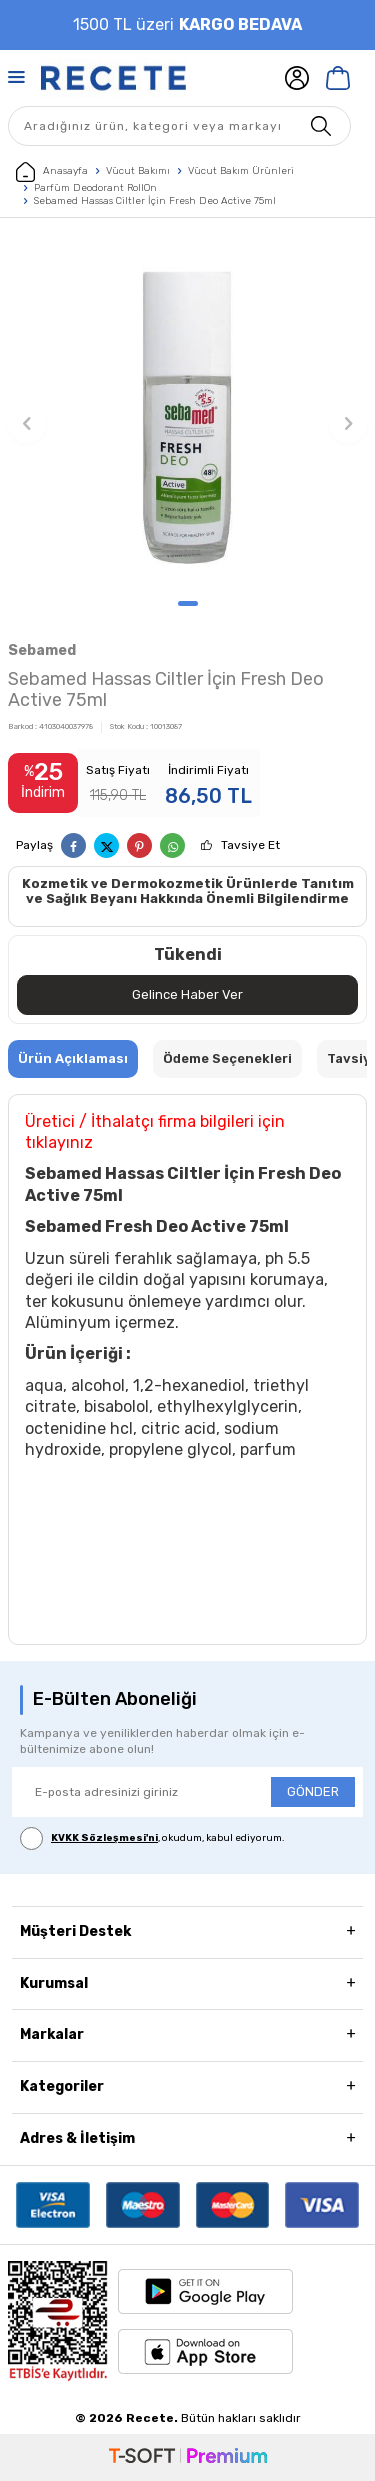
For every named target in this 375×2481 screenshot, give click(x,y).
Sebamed (42, 650)
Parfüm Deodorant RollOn (95, 188)
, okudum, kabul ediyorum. (152, 1838)
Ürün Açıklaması (73, 1058)
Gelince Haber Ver (187, 994)
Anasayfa (52, 172)
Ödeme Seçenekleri (227, 1058)
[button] (188, 603)
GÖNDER (313, 1791)
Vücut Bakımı (138, 171)
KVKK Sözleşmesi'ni (104, 1838)
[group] (187, 413)
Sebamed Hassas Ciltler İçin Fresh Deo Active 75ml (155, 201)
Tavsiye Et (250, 845)
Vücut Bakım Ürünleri (241, 171)
